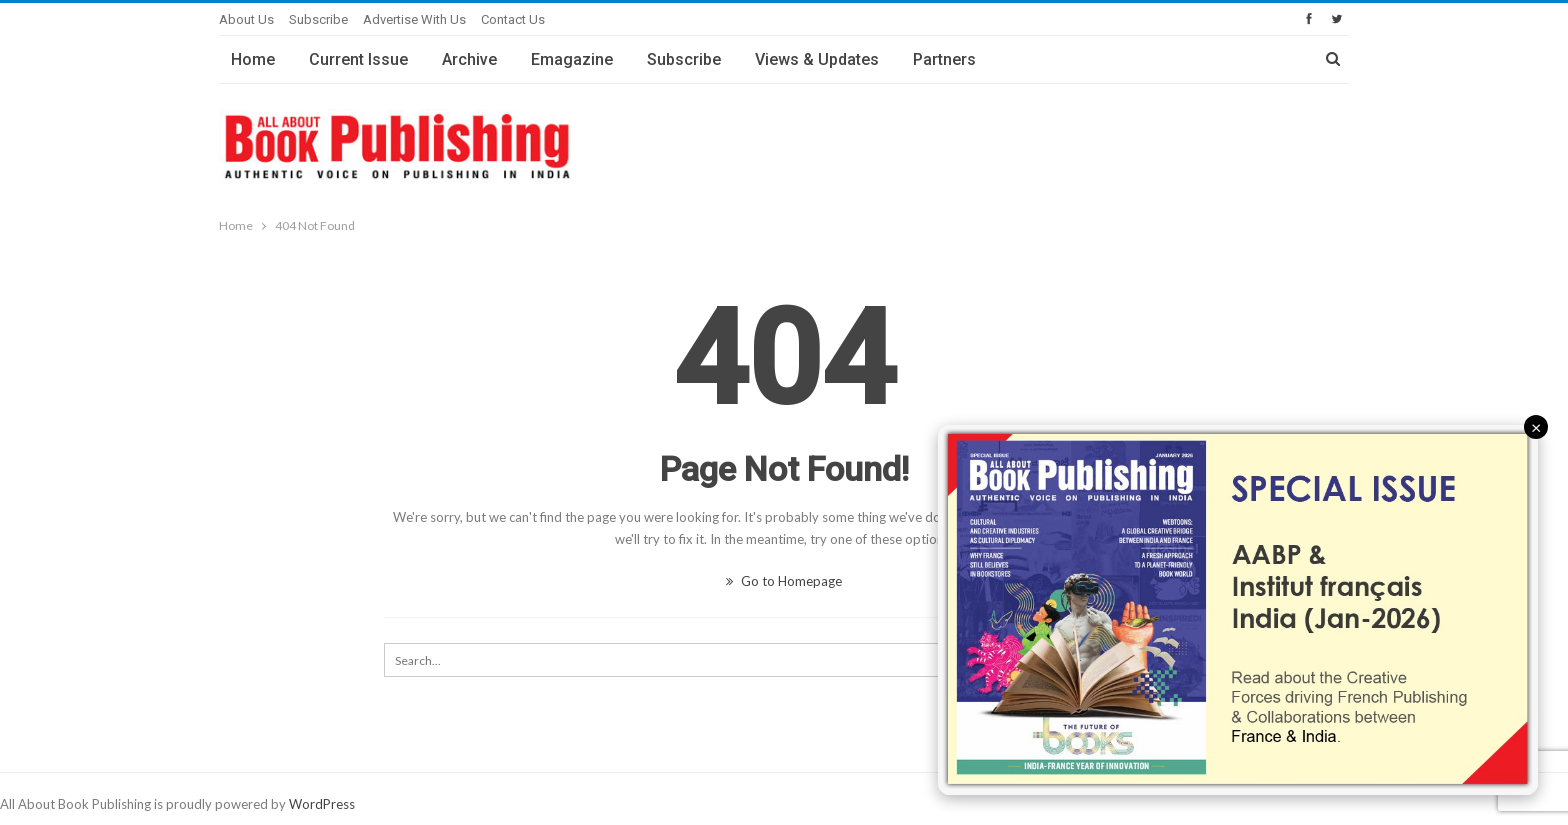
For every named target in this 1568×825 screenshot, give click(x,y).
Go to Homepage (784, 581)
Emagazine (572, 59)
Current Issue (358, 59)
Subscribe (318, 19)
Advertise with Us (414, 19)
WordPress (322, 804)
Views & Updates (817, 59)
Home (253, 59)
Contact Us (513, 19)
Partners (944, 59)
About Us (246, 19)
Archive (469, 59)
